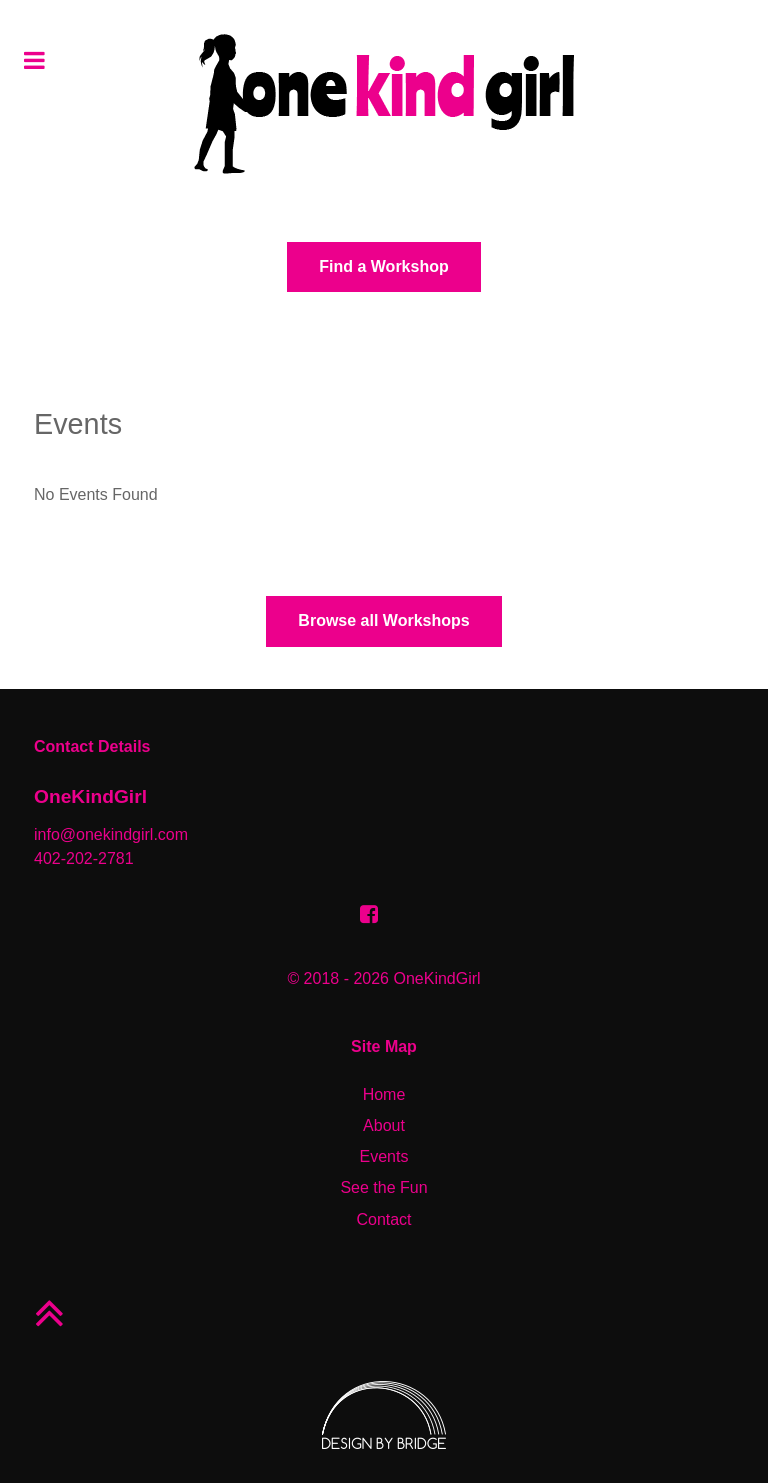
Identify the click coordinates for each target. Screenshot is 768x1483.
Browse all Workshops (383, 620)
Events (384, 1156)
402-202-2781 (84, 858)
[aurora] (384, 104)
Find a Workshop (383, 266)
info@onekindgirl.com (111, 834)
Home (384, 1094)
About (384, 1125)
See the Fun (383, 1187)
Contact (383, 1219)
